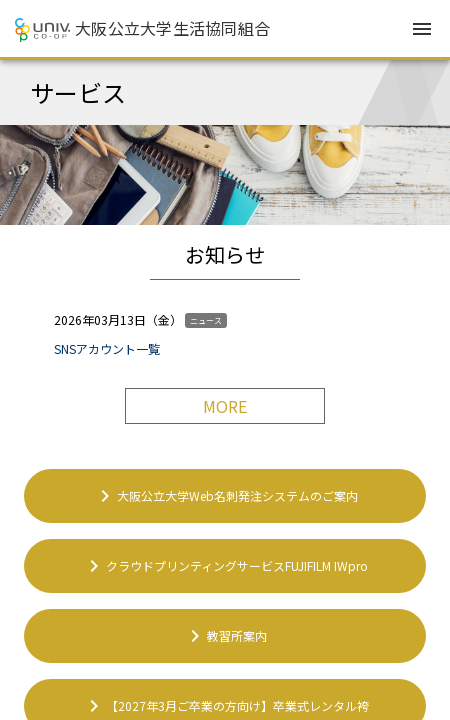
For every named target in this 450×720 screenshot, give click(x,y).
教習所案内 (225, 636)
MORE (225, 406)
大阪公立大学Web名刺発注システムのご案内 (225, 496)
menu (422, 29)
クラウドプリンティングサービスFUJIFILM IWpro (225, 566)
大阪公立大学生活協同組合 (172, 28)
